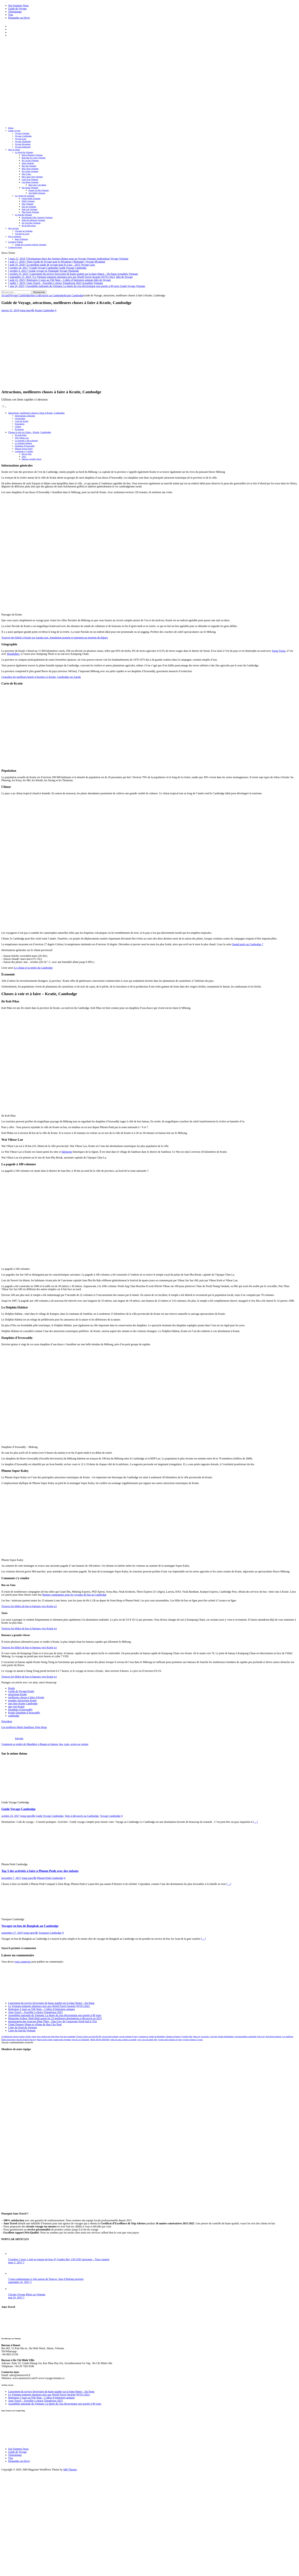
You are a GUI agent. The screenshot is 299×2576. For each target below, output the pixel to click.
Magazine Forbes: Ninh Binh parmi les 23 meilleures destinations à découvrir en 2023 (55, 2018)
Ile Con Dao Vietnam (31, 223)
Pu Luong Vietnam (30, 171)
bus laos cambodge (68, 2036)
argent (33, 2036)
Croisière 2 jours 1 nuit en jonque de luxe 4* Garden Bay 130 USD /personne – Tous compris (58, 2259)
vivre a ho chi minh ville (147, 2039)
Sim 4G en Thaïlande (80, 2039)
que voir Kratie (16, 1706)
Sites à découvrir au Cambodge (47, 295)
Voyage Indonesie (23, 147)
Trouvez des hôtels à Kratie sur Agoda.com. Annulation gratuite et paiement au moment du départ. (54, 637)
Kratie (11, 1688)
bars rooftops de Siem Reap (48, 2036)
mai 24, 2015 (15, 2297)
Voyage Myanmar (23, 144)
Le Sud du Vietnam (23, 214)
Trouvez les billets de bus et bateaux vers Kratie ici (29, 1606)
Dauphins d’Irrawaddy (25, 446)
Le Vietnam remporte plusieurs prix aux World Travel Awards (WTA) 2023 (49, 2006)
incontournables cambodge (245, 2036)
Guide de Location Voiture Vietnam (30, 244)
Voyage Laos (20, 138)
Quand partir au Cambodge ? (247, 944)
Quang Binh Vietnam (31, 198)
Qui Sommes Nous (18, 5)
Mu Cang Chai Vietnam (32, 176)
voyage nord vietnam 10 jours (170, 2039)
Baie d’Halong (21, 239)
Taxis (24, 456)
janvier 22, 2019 (10, 310)
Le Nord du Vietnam (24, 152)
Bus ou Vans (27, 454)
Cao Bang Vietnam (30, 182)
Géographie (20, 418)
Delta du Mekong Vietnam (33, 220)
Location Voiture (15, 242)
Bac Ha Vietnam (29, 166)
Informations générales (25, 415)
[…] (255, 1821)
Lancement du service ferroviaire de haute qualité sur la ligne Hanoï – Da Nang (51, 2003)
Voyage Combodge (23, 136)
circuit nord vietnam (110, 2036)
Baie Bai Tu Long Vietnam (33, 157)
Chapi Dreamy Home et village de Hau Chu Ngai (35, 2024)
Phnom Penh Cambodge (50, 1878)
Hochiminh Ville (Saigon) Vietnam (37, 217)
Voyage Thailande (23, 141)
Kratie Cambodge (44, 310)
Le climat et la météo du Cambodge (33, 967)
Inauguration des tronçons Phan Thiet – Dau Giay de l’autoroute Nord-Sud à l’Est (52, 2021)
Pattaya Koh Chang (44, 2039)
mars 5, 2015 (15, 2262)
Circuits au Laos (22, 233)
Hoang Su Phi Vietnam (38, 190)
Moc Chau (26, 174)
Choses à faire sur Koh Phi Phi (88, 2036)
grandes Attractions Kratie (22, 1700)
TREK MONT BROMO (99, 2039)
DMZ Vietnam (28, 201)
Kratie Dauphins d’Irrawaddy (24, 1712)
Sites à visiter (14, 149)
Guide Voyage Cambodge (18, 1809)
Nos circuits (13, 228)
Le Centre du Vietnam (24, 195)
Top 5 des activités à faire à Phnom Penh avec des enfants (40, 1871)
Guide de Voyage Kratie (21, 1691)
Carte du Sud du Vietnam (21, 2030)
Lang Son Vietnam (30, 179)
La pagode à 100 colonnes (26, 440)
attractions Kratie (17, 1694)
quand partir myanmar (62, 2039)
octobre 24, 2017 (10, 1815)
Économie (19, 429)
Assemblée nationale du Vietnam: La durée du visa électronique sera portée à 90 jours (54, 2015)
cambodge (13, 1715)
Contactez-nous (15, 247)
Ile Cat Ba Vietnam (30, 160)
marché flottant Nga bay (26, 2039)
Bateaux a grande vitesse (31, 459)
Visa (10, 14)
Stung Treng (278, 650)
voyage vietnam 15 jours (193, 2039)
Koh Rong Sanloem (273, 2036)
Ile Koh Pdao (21, 435)
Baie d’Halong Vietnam (32, 155)
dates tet (196, 2036)
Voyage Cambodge (20, 295)
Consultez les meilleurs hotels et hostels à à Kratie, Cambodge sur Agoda (41, 677)
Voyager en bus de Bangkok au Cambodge (29, 1926)
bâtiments (67, 1151)
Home (11, 128)
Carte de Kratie (21, 421)
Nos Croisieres (14, 236)
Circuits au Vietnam (24, 231)
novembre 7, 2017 (11, 1878)
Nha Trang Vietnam (30, 212)
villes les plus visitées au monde (123, 2039)
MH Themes (70, 2469)
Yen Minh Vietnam (36, 193)
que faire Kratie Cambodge (23, 1703)
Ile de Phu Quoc (29, 225)
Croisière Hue (187, 2036)
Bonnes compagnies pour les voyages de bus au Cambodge (74, 1594)
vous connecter (22, 1961)
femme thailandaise (226, 2036)
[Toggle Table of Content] (3, 407)
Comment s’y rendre (24, 451)
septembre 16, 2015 (18, 2282)
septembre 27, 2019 (12, 1932)
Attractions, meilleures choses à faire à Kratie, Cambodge (36, 413)
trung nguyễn (27, 310)
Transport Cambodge (50, 1932)
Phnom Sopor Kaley (24, 448)
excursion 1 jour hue (209, 2036)
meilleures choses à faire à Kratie (26, 1697)
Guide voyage (14, 130)
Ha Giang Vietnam (30, 187)
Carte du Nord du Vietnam (22, 2027)
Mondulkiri (13, 653)
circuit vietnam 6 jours (128, 2036)
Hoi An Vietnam (29, 206)
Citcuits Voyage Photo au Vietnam (26, 2294)
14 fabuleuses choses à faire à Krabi (16, 2036)
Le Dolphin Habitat (23, 443)
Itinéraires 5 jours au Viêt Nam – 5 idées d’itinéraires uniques (41, 2009)
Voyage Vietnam (22, 133)
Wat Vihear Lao (22, 437)
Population (19, 424)
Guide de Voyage (17, 8)
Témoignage (15, 11)
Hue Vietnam (27, 204)
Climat (18, 426)
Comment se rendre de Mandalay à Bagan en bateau (159, 2036)
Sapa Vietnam (28, 163)
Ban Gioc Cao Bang (37, 185)
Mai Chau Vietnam (30, 168)
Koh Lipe (261, 2036)
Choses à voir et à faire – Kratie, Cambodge (29, 432)
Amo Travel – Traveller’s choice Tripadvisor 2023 (35, 2012)
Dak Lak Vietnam (29, 209)
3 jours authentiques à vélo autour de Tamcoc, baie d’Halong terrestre (46, 2279)
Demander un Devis (19, 17)
